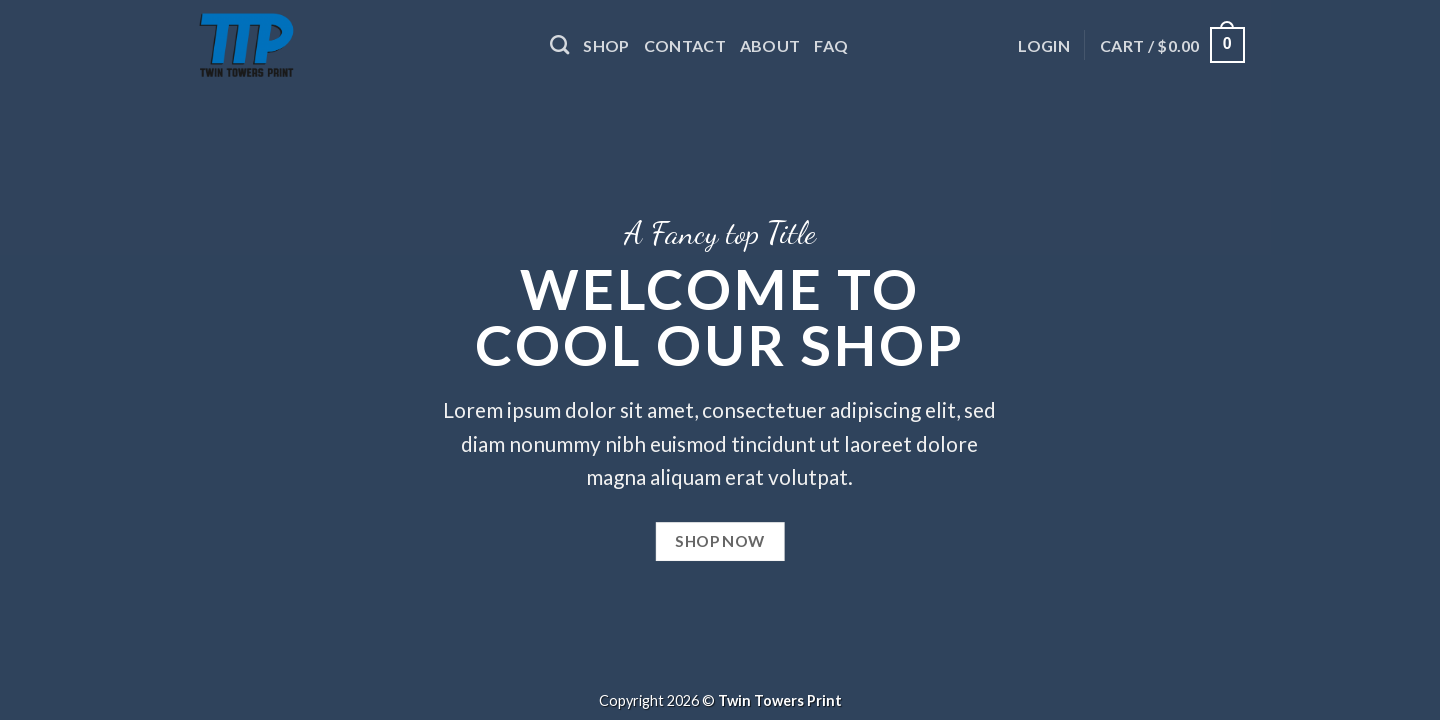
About (770, 45)
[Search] (559, 44)
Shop (606, 45)
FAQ (831, 45)
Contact (685, 45)
